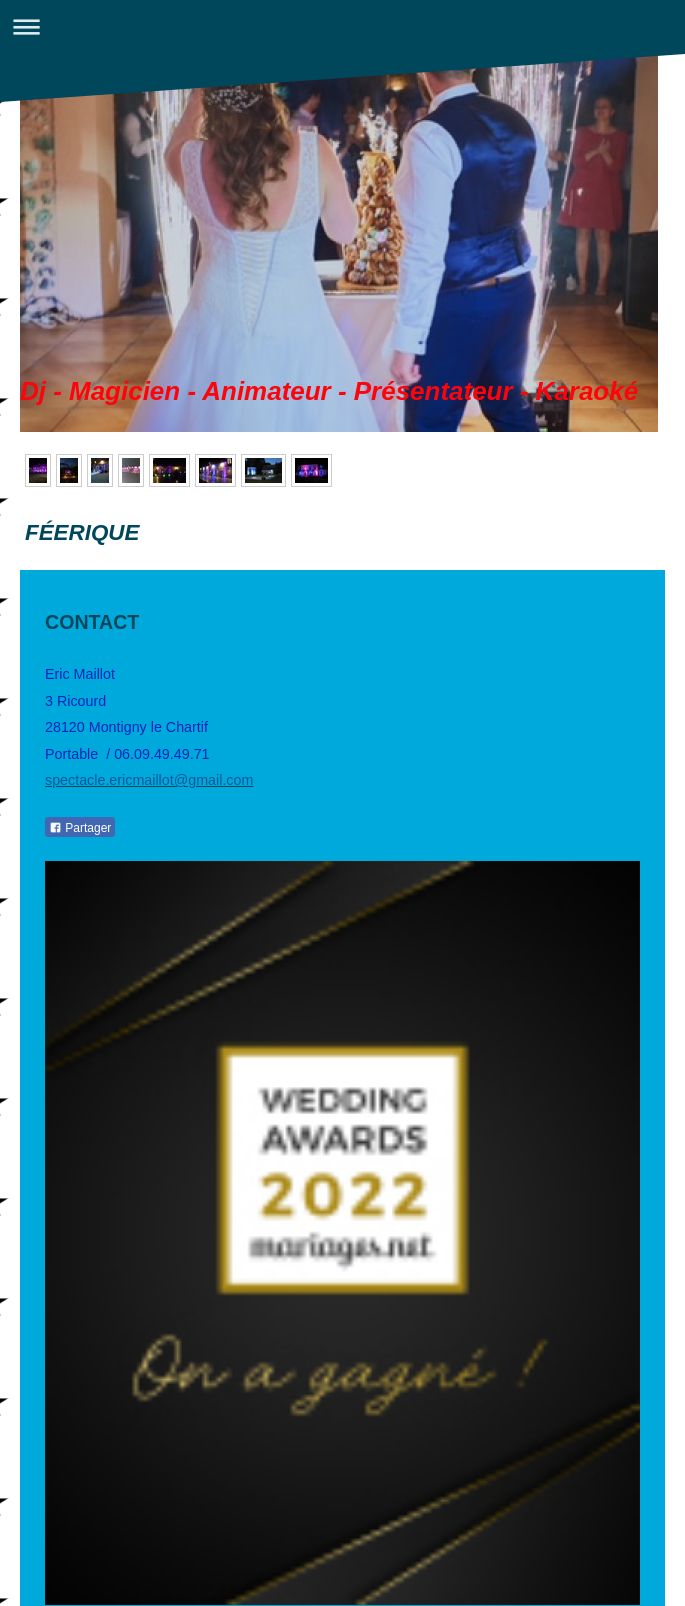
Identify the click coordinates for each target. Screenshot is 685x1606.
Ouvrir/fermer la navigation (342, 26)
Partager (80, 828)
